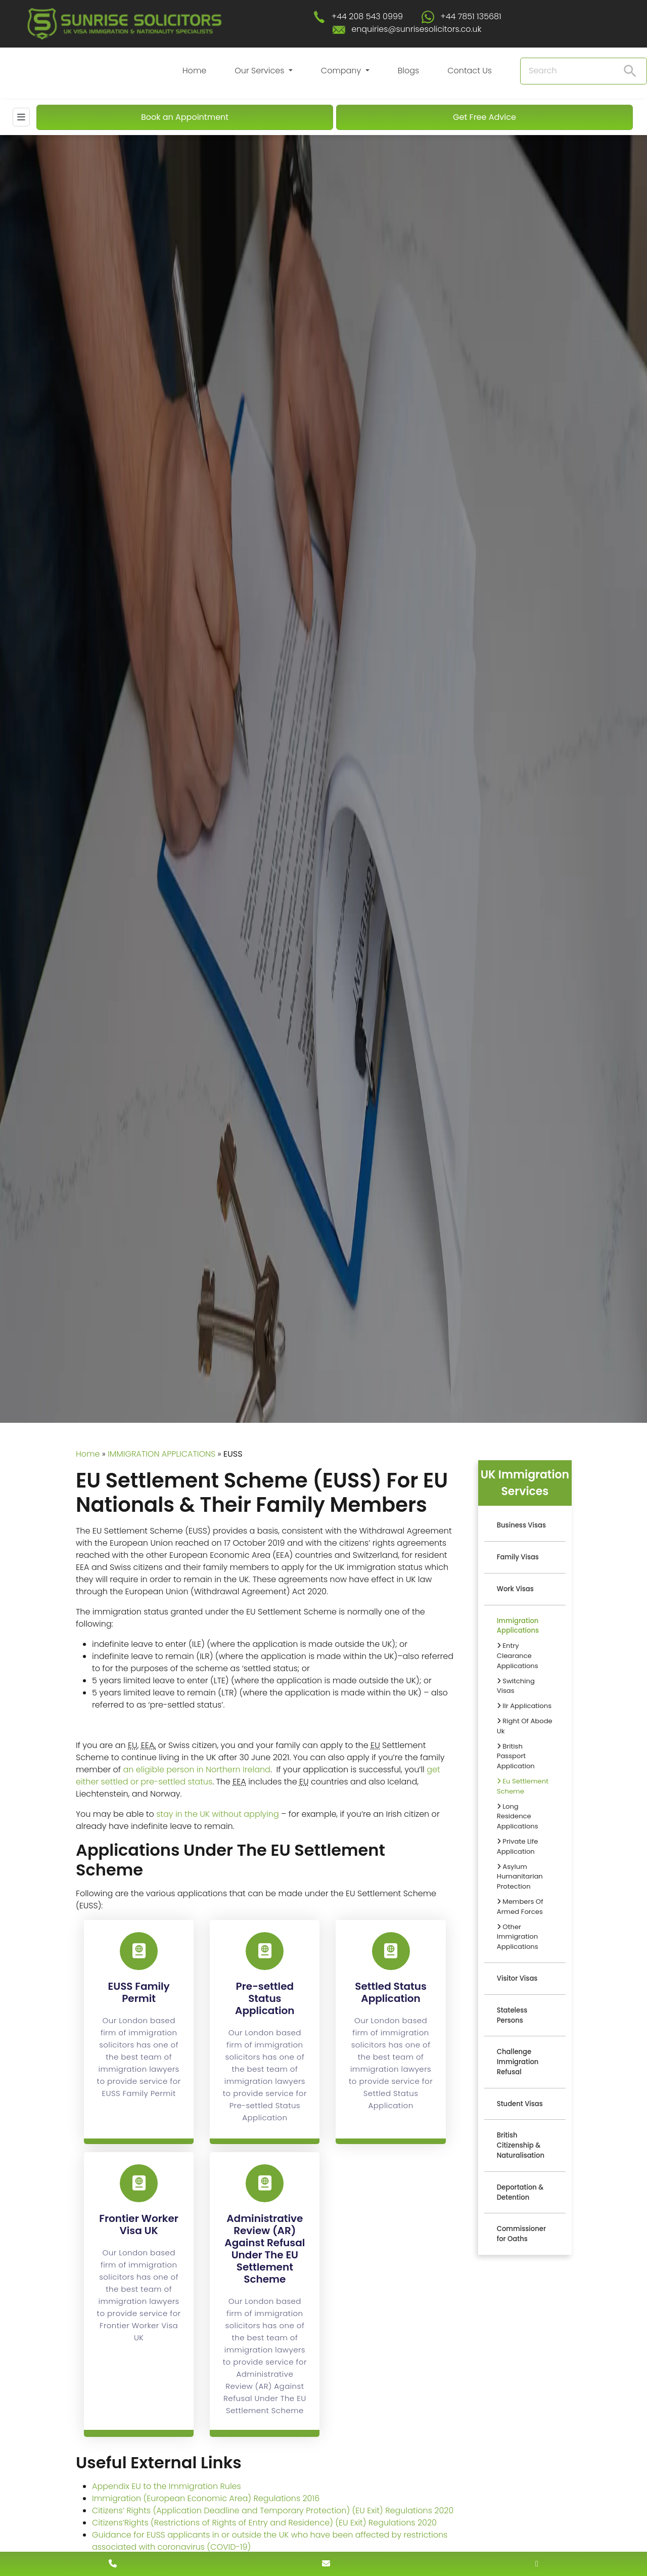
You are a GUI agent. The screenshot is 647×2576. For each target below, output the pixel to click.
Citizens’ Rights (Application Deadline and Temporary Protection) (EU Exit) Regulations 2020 (272, 2510)
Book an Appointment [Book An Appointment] (184, 117)
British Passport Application (516, 1756)
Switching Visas (516, 1686)
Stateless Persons (512, 2015)
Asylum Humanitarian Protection (520, 1877)
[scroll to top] (323, 2533)
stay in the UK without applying (217, 1814)
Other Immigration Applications (517, 1937)
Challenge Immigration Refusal (518, 2062)
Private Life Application (517, 1846)
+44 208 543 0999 (367, 16)
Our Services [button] (261, 70)
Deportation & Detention (520, 2192)
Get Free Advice (484, 117)
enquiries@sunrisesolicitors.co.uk (416, 29)
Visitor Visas (517, 1978)
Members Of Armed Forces (520, 1906)
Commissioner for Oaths (521, 2234)
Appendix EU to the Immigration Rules (166, 2486)
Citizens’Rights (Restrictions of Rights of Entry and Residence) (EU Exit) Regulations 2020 (264, 2522)
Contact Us (469, 70)
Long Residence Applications (517, 1816)
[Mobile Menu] (21, 117)
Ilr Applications (524, 1706)
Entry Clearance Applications (517, 1656)
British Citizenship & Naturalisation (520, 2145)
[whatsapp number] (536, 2563)
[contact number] (113, 2563)
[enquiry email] (326, 2563)
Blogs (408, 70)
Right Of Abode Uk (524, 1726)
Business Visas (521, 1525)
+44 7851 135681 (470, 16)
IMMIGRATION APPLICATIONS (161, 1454)
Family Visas (518, 1557)
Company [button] (342, 70)
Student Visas (520, 2104)
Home (194, 70)
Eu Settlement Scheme (522, 1786)
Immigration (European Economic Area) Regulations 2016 (205, 2498)
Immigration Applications (518, 1626)
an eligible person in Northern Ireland (196, 1769)
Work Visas (515, 1589)
